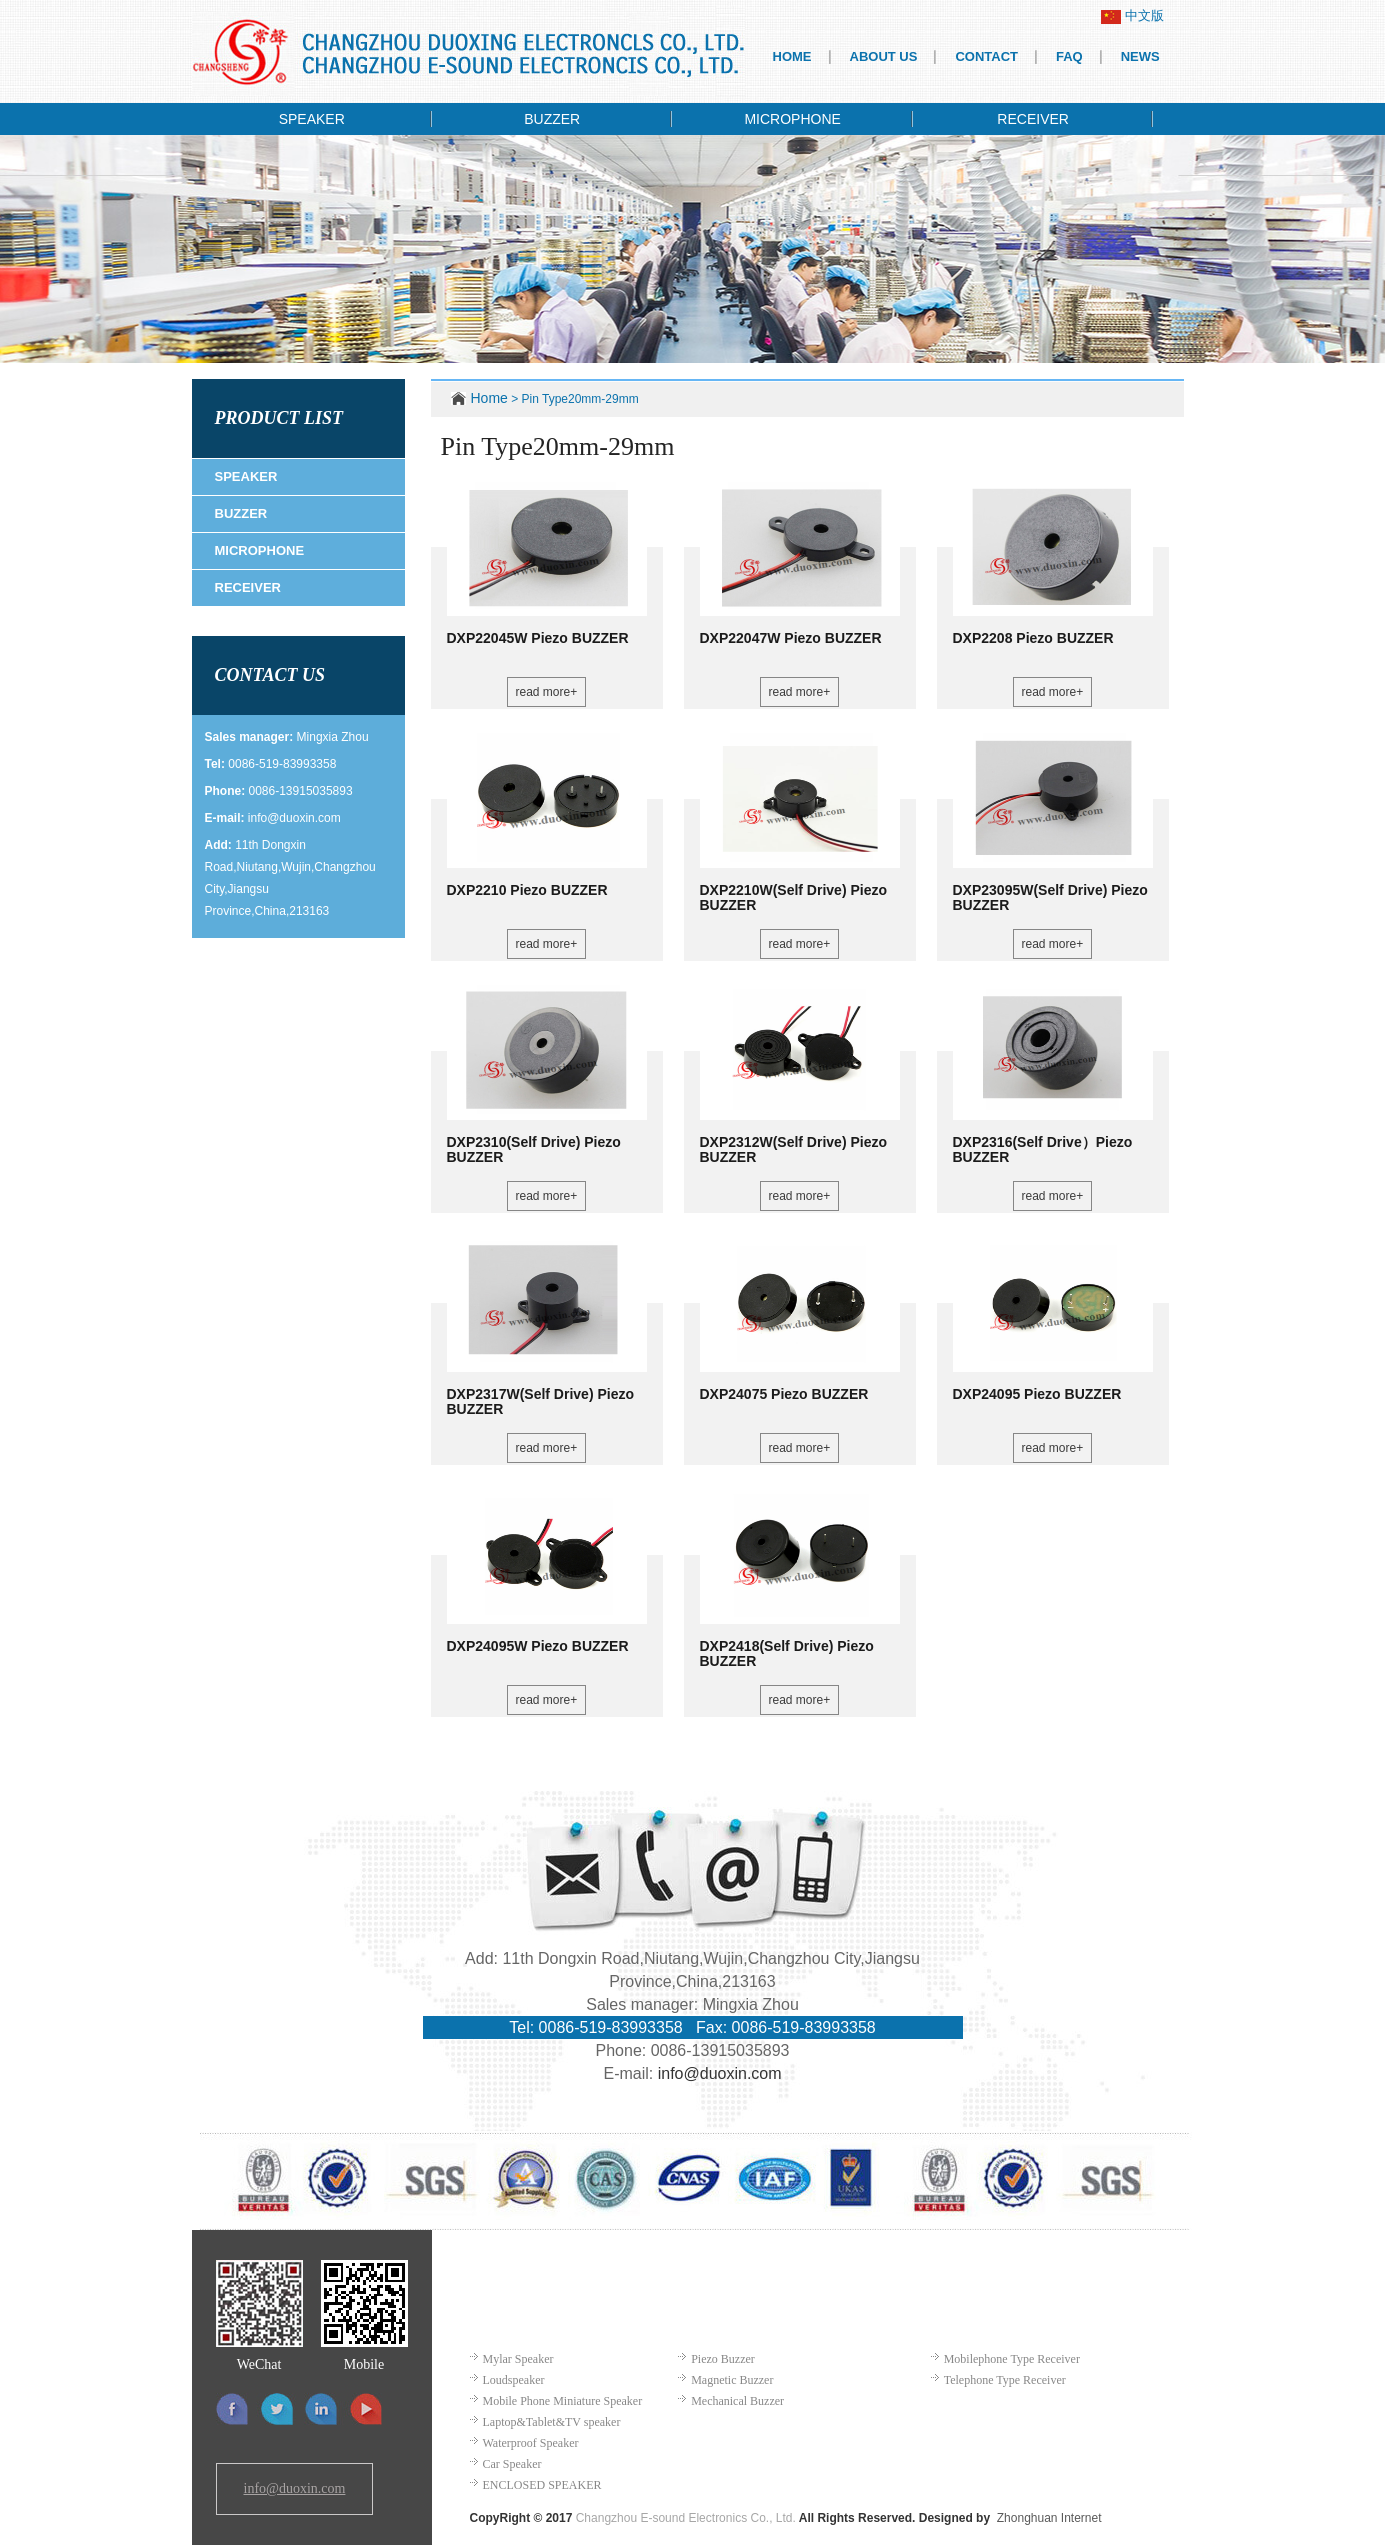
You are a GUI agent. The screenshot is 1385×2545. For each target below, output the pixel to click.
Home (489, 398)
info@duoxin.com (294, 818)
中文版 (1132, 15)
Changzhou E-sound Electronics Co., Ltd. (686, 2518)
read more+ (547, 692)
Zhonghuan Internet (1049, 2518)
